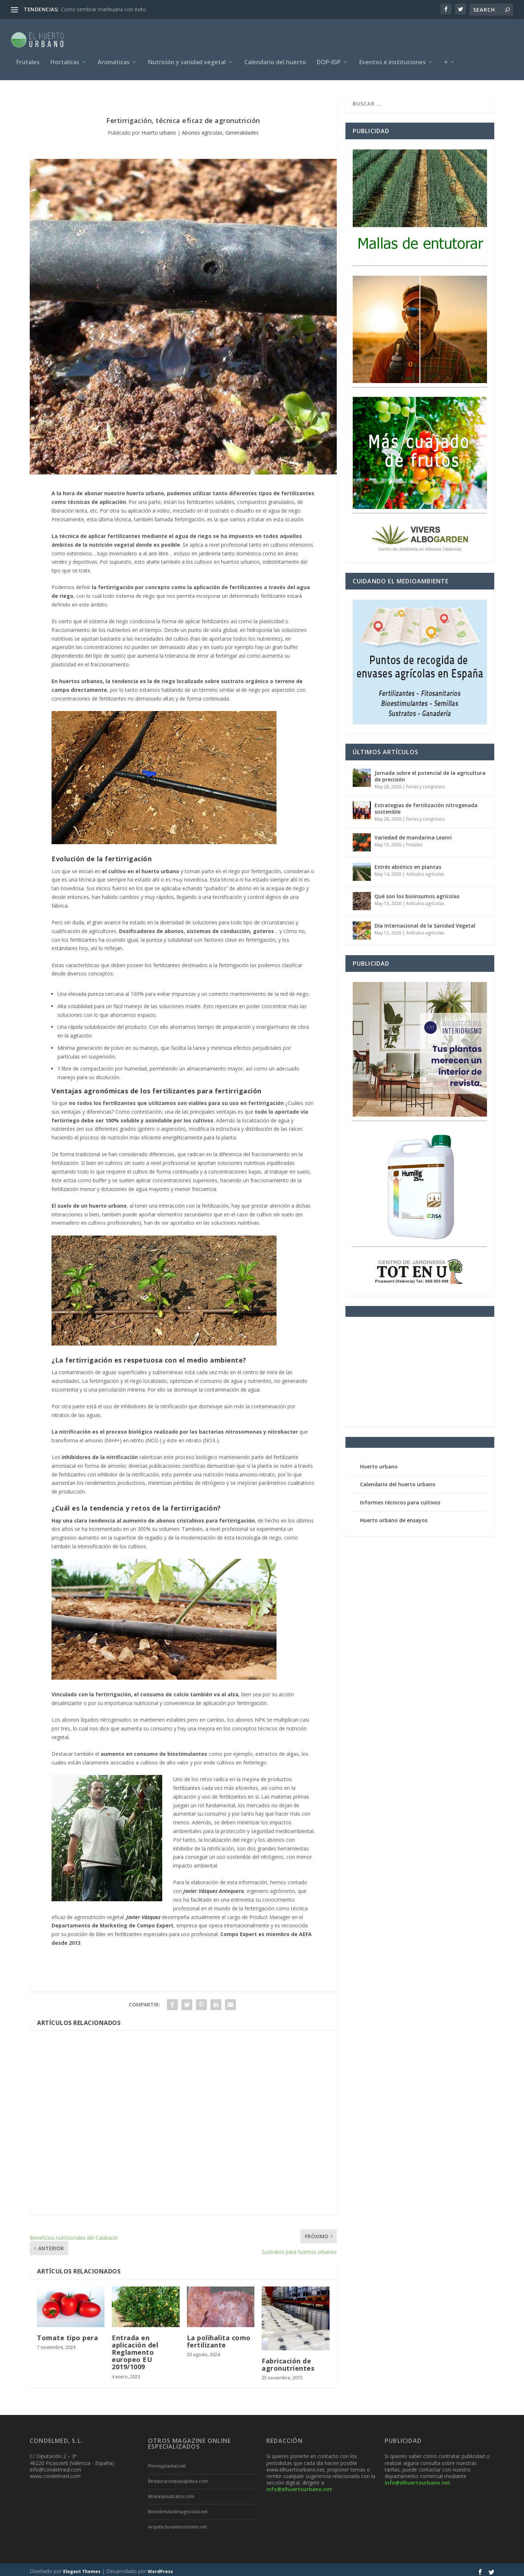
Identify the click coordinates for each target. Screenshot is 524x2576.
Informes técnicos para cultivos (400, 1498)
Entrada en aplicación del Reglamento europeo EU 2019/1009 (135, 2349)
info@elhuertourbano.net (299, 2485)
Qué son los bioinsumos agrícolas (416, 892)
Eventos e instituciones (392, 59)
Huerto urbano (159, 129)
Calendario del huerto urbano (397, 1480)
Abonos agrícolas (202, 129)
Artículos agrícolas (425, 870)
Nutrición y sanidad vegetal (187, 59)
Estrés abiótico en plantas (407, 863)
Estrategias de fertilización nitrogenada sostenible (426, 805)
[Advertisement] (183, 2119)
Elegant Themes (82, 2568)
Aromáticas (114, 59)
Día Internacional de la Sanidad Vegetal (424, 922)
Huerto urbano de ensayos (393, 1516)
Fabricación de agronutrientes (288, 2361)
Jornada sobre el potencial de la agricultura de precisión (430, 772)
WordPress (160, 2568)
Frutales (28, 59)
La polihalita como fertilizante (219, 2338)
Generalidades (242, 129)
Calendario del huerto (275, 59)
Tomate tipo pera (67, 2334)
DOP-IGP (329, 59)
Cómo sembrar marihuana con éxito (103, 9)
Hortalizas (64, 59)
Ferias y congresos (425, 783)
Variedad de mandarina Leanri (413, 833)
